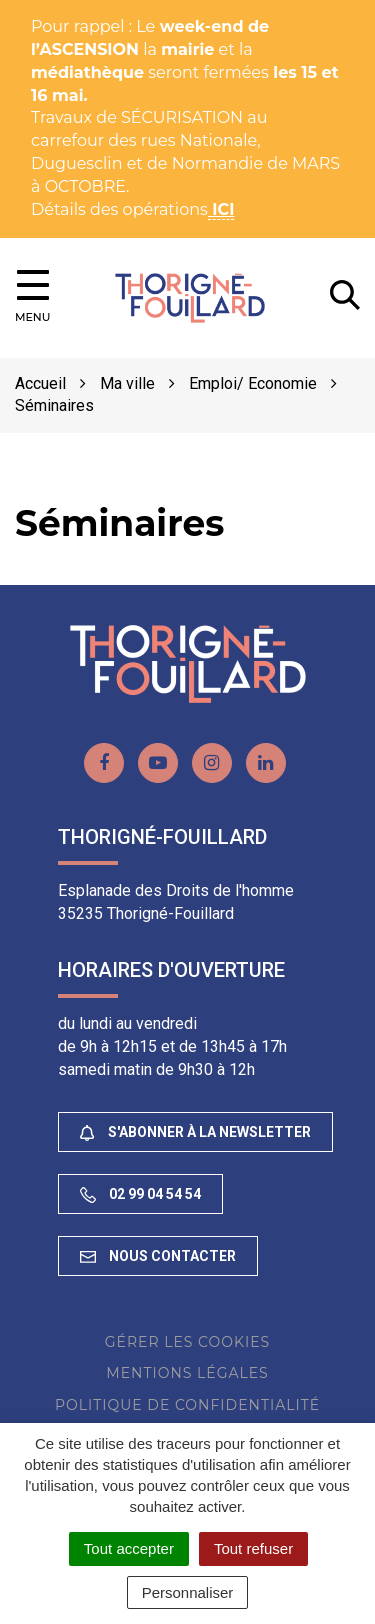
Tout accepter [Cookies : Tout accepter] (129, 1548)
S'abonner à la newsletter (195, 1132)
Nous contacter (158, 1256)
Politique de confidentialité (187, 1405)
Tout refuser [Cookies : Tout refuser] (253, 1548)
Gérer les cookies (187, 1342)
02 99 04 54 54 (140, 1194)
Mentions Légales (187, 1373)
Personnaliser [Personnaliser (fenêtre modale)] (188, 1592)
